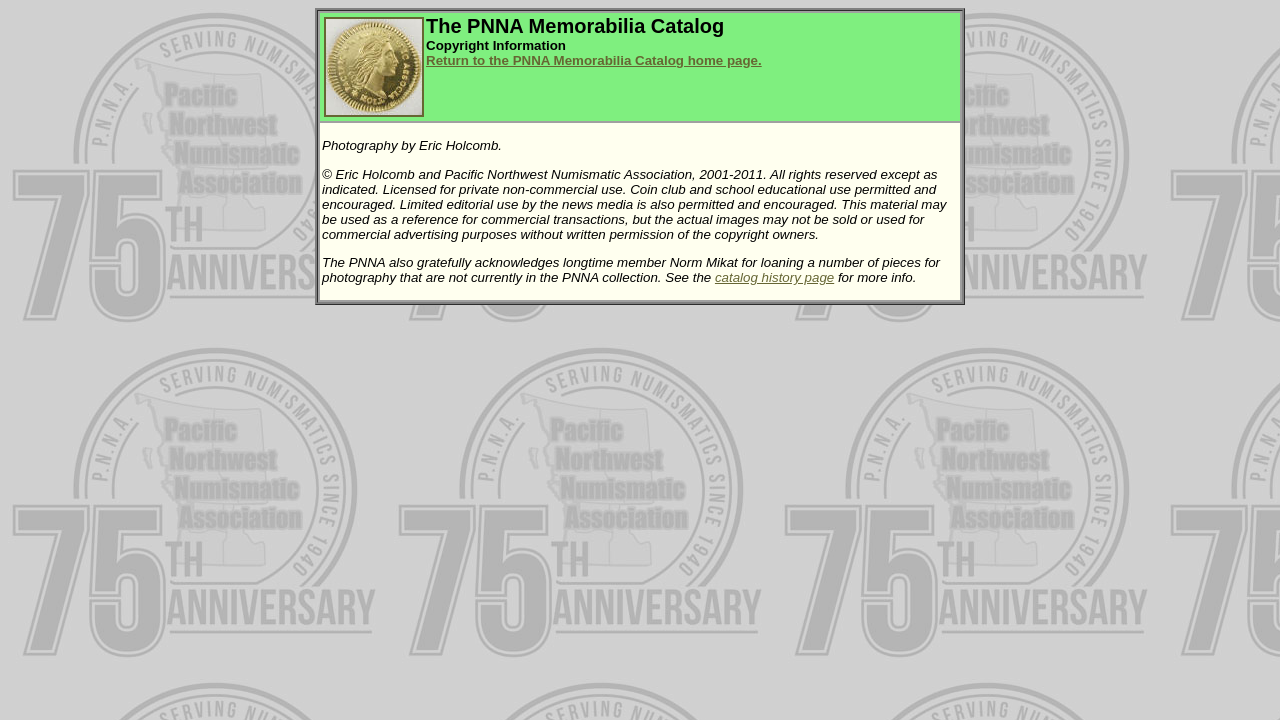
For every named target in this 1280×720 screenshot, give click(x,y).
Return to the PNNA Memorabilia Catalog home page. (594, 60)
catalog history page (774, 277)
